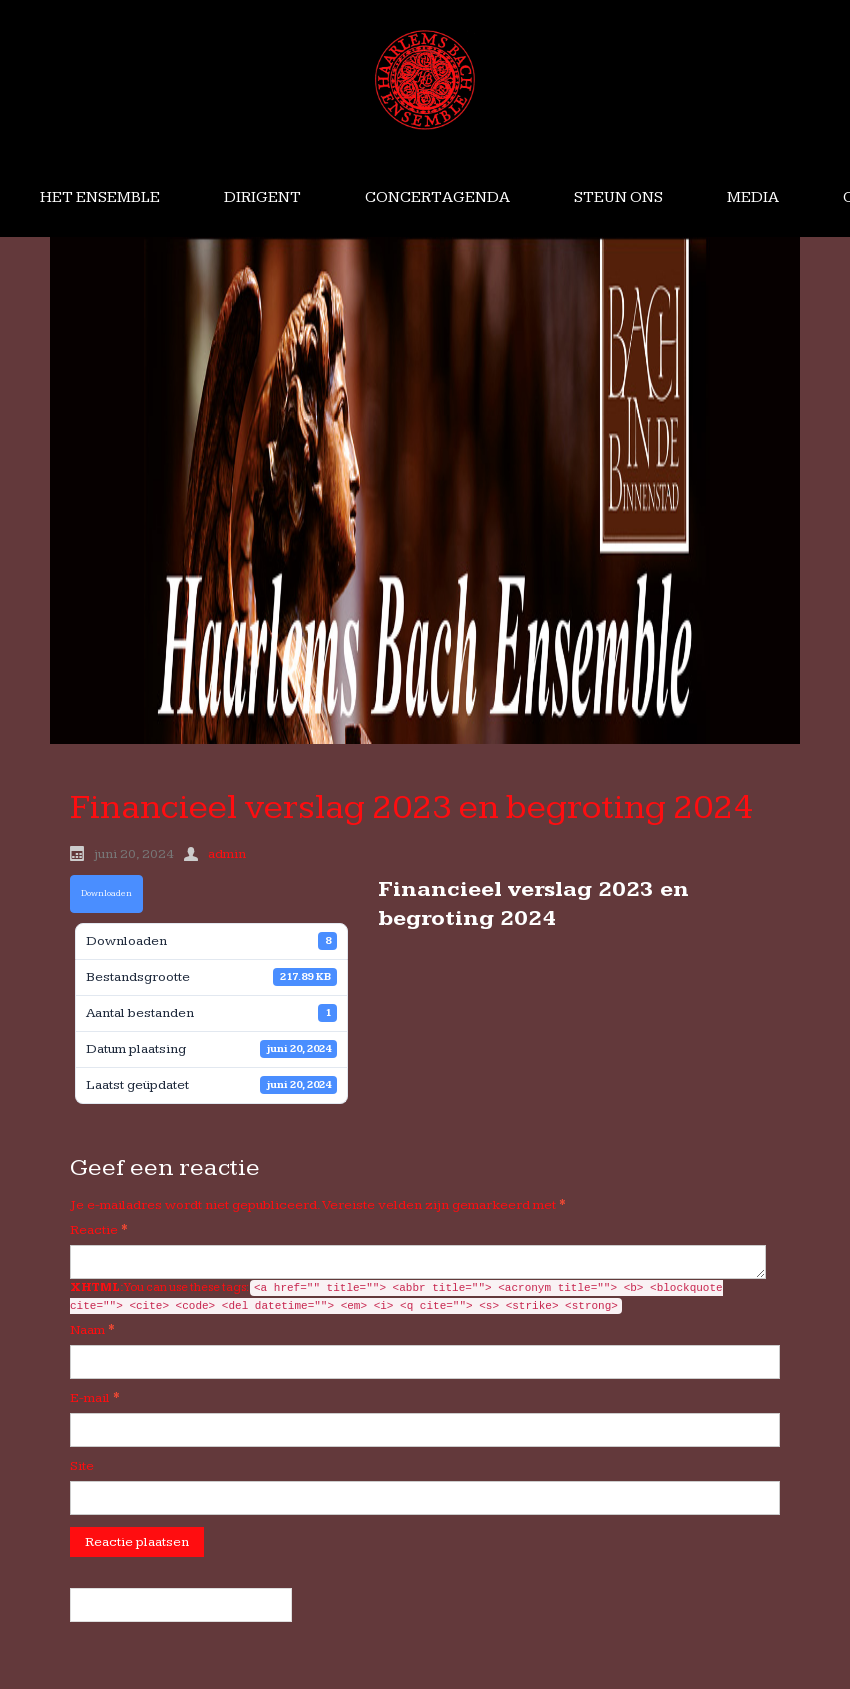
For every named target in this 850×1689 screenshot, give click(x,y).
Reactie (99, 1230)
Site (82, 1466)
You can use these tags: (396, 1297)
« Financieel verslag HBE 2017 (181, 1605)
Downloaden (106, 893)
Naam (92, 1330)
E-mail (95, 1398)
